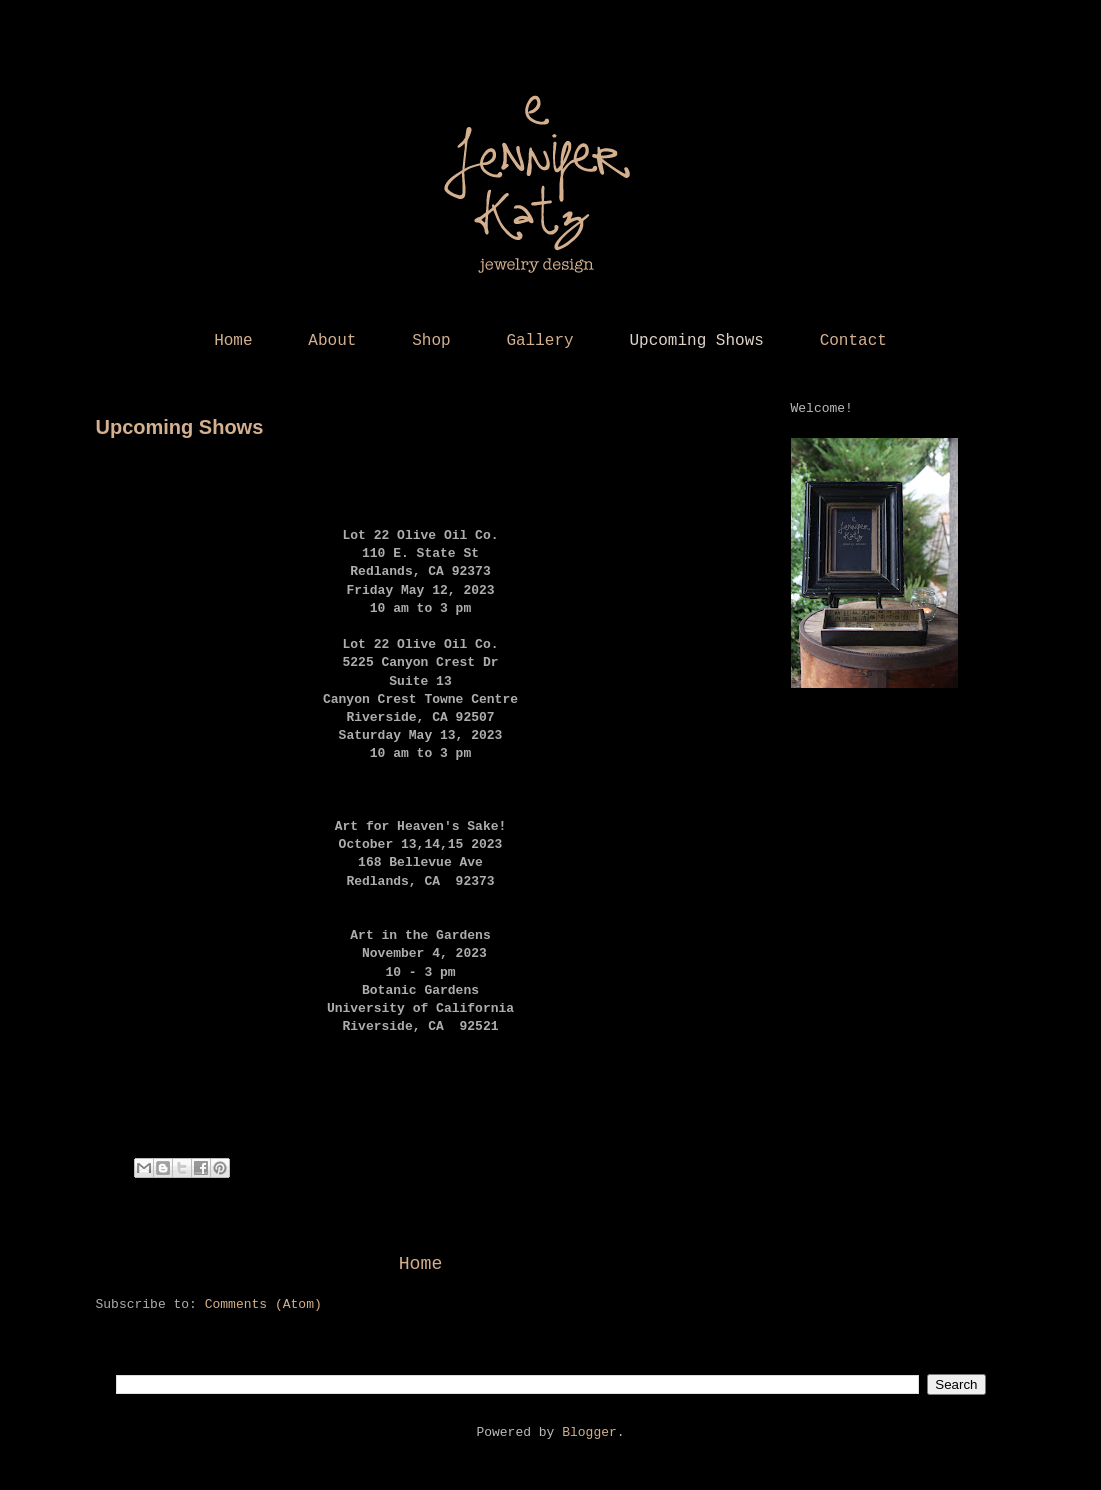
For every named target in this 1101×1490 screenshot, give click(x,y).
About (332, 341)
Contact (853, 341)
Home (233, 341)
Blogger (589, 1432)
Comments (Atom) (263, 1304)
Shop (431, 341)
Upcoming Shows (696, 341)
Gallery (539, 341)
